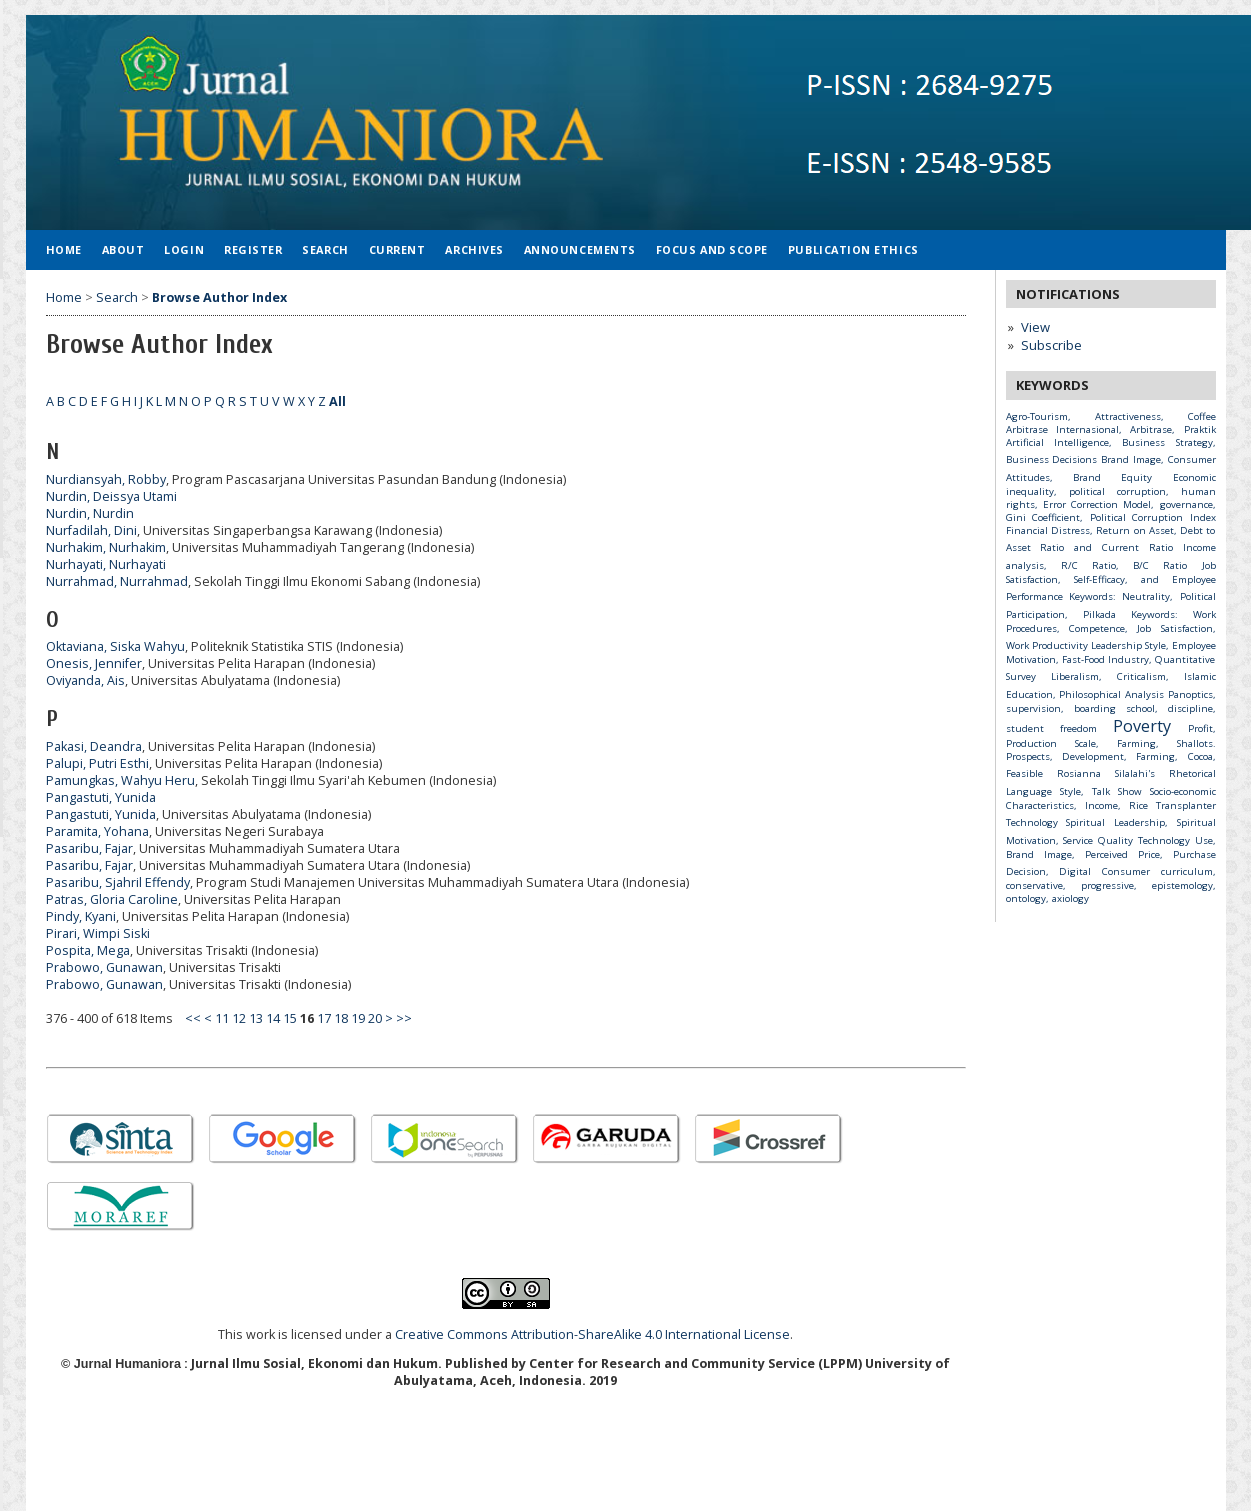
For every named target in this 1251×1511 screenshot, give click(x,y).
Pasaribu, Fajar (89, 848)
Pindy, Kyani (81, 916)
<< (193, 1018)
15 (290, 1018)
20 (375, 1018)
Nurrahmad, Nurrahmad (117, 581)
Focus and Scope (712, 249)
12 (239, 1018)
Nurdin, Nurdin (90, 513)
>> (404, 1018)
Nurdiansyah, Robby (106, 479)
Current (397, 249)
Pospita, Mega (88, 950)
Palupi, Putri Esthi (97, 763)
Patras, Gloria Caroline (112, 899)
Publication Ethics (853, 249)
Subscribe (1051, 345)
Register (253, 249)
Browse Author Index (219, 297)
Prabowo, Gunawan (104, 967)
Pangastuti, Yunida (101, 797)
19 (358, 1018)
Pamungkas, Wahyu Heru (120, 780)
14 (273, 1018)
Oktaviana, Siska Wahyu (115, 646)
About (123, 249)
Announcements (580, 249)
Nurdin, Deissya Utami (111, 496)
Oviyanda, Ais (85, 680)
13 (256, 1018)
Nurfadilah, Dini (91, 530)
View (1035, 327)
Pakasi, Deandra (94, 746)
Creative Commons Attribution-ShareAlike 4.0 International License (592, 1334)
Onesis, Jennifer (94, 663)
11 (222, 1018)
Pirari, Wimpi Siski (98, 933)
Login (184, 249)
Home (64, 249)
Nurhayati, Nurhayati (106, 564)
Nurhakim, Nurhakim (106, 547)
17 (324, 1018)
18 (341, 1018)
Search (325, 249)
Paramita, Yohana (97, 831)
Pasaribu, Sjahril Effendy (118, 882)
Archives (474, 249)
